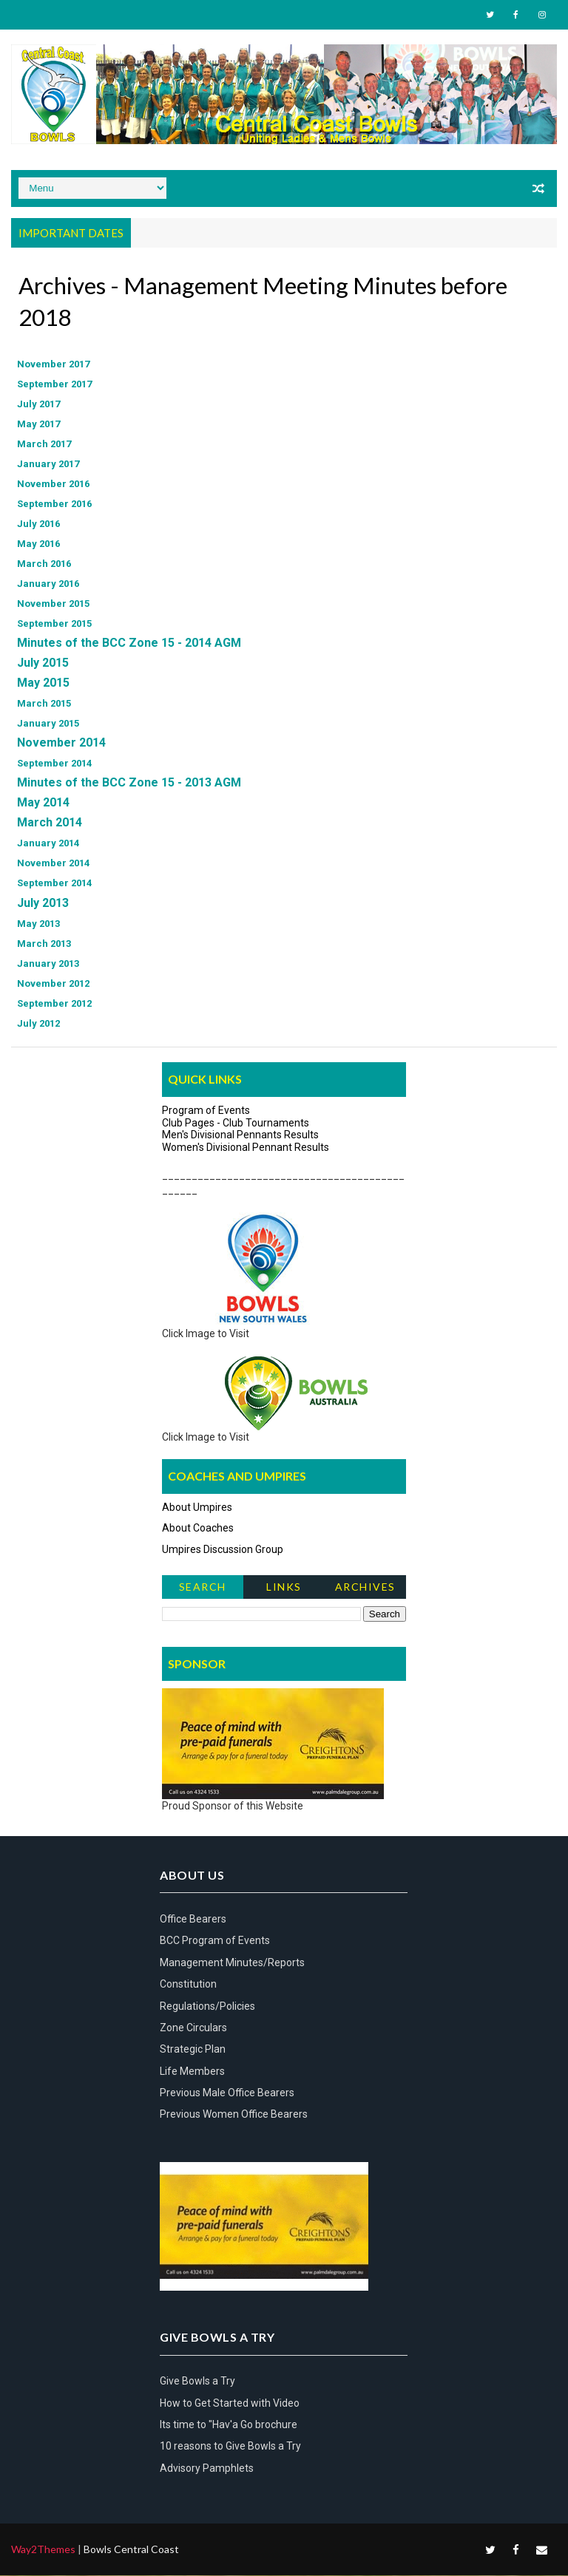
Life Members (192, 2072)
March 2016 (44, 565)
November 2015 (53, 605)
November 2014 (61, 744)
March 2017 (44, 445)
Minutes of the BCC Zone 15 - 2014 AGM (129, 644)
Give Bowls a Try (197, 2382)
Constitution (188, 1985)
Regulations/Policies (207, 2007)
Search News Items (202, 1590)
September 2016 (54, 505)
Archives (365, 1587)
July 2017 (38, 405)
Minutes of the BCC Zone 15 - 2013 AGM (129, 784)
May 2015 (43, 684)
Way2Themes (43, 2549)
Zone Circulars (193, 2028)
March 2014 (49, 824)
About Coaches (198, 1529)
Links (284, 1587)
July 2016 (38, 525)
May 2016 (38, 545)
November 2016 (53, 485)
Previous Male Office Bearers (227, 2093)
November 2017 (53, 365)
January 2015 (48, 724)
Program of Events (206, 1111)
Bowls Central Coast (131, 2549)
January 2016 (48, 585)
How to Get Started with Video (230, 2404)
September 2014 (54, 764)
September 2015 (54, 625)
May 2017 (38, 425)
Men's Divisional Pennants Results (240, 1136)
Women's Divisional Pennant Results (245, 1148)
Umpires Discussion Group (222, 1550)
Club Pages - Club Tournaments (235, 1123)
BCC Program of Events (215, 1942)
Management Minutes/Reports (232, 1963)
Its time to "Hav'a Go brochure (228, 2425)
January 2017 (48, 465)
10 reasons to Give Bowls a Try (230, 2447)
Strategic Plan (193, 2050)
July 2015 (43, 664)
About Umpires (197, 1508)
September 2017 (54, 385)
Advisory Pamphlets (207, 2469)
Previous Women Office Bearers (234, 2115)
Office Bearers (193, 1920)
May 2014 (43, 804)
